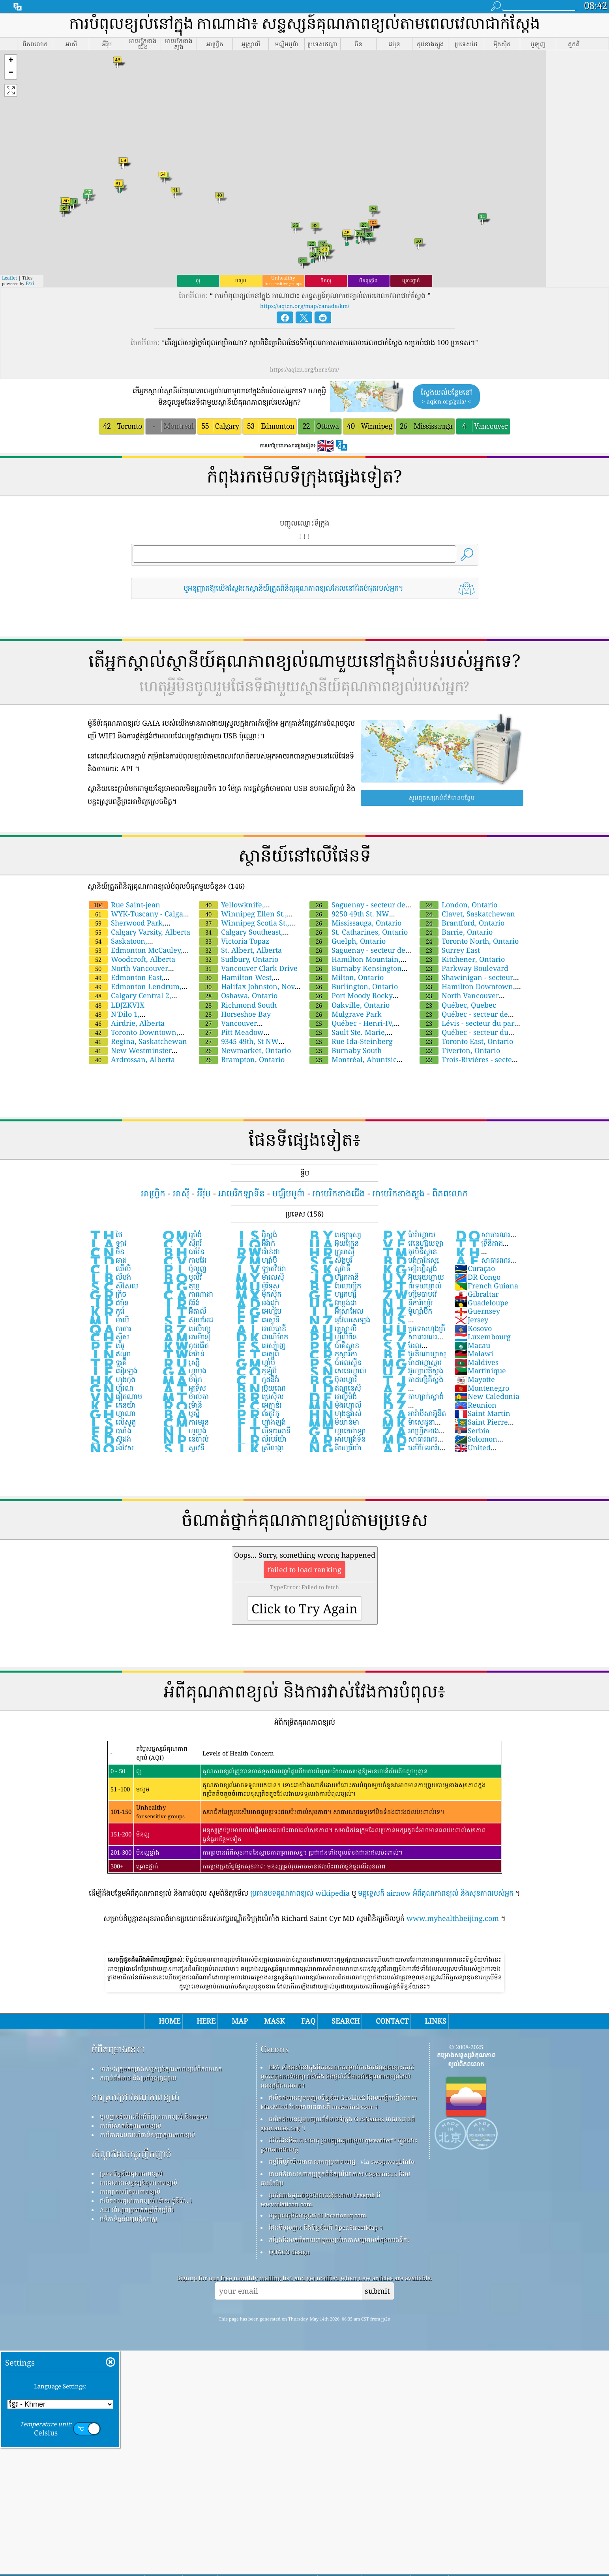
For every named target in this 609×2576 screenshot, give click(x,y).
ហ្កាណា (112, 1413)
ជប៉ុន (109, 1302)
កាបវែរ (184, 1260)
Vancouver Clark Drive (248, 968)
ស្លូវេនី (183, 1447)
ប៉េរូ (107, 1345)
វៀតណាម (115, 1396)
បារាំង (110, 1430)
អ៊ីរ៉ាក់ (255, 1243)
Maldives (476, 1362)
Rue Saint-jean (124, 904)
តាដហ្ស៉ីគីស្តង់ (412, 1379)
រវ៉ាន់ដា (257, 1251)
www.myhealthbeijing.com (453, 1918)
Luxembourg (482, 1336)
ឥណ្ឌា (110, 1353)
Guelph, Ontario (347, 941)
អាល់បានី (260, 1328)
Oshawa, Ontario (238, 995)
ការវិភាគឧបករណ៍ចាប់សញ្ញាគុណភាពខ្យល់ (147, 2135)
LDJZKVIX (116, 1005)
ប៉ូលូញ (184, 1268)
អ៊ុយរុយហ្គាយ (412, 1277)
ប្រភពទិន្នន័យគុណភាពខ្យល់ (131, 2173)
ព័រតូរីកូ (257, 1413)
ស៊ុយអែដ (187, 1319)
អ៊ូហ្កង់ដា (332, 1302)
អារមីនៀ (186, 1336)
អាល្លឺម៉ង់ (332, 1396)
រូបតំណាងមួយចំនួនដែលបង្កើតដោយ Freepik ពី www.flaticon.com (320, 2199)
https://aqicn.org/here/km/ (304, 369)
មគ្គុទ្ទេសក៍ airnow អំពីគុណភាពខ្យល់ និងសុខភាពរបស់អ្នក (435, 1893)
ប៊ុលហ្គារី (332, 1379)
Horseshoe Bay (235, 1014)
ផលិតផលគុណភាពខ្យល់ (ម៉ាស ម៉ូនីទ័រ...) (146, 2200)
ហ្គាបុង (184, 1370)
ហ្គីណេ (111, 1388)
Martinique (480, 1370)
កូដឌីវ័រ (257, 1379)
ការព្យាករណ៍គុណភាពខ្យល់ (130, 2191)
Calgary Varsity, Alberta (139, 932)
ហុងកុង (112, 1379)
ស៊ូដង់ (110, 1439)
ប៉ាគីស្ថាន (333, 1345)
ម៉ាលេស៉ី (259, 1277)
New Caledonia (486, 1396)
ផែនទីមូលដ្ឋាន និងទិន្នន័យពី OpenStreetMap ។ (326, 2227)
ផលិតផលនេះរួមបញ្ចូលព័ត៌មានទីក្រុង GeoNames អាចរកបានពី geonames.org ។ (337, 2123)
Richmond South (238, 1005)
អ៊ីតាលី (184, 1311)
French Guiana (486, 1285)
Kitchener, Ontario (462, 959)
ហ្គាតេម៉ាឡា (337, 1430)
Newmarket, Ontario (245, 1050)
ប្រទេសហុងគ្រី (413, 1328)
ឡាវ (108, 1243)
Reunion (475, 1405)
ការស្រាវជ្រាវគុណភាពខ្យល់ (136, 2097)
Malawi (473, 1353)
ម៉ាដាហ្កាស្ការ (411, 1362)
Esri (30, 283)
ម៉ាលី (109, 1319)
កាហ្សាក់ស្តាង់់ (412, 1396)
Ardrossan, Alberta (132, 1059)
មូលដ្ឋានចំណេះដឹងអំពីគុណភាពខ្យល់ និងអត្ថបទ (154, 2116)
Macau (472, 1345)
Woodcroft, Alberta (132, 959)
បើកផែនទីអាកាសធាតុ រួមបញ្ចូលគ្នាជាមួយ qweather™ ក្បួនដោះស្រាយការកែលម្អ (339, 2144)
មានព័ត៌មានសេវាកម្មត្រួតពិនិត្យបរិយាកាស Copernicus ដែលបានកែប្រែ (335, 2178)
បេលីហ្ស (186, 1328)
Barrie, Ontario (456, 932)
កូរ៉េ (107, 1311)
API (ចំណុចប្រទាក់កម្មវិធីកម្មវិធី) (137, 2210)
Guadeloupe (481, 1302)
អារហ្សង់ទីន (336, 1439)
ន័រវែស (111, 1447)
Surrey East (450, 950)
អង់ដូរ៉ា (257, 1302)
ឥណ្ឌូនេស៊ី (334, 1388)
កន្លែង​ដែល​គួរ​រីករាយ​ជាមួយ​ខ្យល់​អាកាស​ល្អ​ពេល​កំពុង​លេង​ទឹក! (339, 2240)
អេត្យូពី (257, 1353)
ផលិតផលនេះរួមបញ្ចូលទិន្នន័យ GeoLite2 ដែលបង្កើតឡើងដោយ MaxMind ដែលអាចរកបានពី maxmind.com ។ (338, 2101)
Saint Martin (482, 1413)
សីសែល (113, 1285)
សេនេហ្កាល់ (337, 1370)
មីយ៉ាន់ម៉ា (333, 1422)
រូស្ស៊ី (181, 1362)
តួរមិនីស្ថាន (409, 1251)
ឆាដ (108, 1260)
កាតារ (110, 1328)
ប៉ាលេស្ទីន (335, 1362)
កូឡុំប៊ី (256, 1370)
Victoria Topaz (234, 941)
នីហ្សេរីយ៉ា (335, 1447)
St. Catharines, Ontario (358, 932)
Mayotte (474, 1379)
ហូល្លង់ (184, 1430)
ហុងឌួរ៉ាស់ (335, 1413)
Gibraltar (476, 1294)
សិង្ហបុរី (330, 1260)
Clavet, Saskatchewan (467, 913)
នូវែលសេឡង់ (339, 1319)
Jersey (471, 1319)
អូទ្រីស (184, 1388)
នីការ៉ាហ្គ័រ (407, 1302)
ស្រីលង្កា (259, 1447)
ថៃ (105, 1234)
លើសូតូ (112, 1422)
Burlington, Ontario (353, 986)
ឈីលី (110, 1268)
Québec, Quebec (458, 1005)
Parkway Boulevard (464, 968)
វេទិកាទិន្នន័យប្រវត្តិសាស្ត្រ (128, 2219)
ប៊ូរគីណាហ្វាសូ (413, 1353)
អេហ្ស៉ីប (258, 1311)
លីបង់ (110, 1277)
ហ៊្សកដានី (333, 1277)
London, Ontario (458, 904)
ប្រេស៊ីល (259, 1396)
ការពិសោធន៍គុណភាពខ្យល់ (130, 2125)
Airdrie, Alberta (127, 1023)
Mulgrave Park (345, 1014)
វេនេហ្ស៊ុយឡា (412, 1243)
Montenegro (481, 1388)
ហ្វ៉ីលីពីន (332, 1336)
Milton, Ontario (346, 977)
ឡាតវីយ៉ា (260, 1268)
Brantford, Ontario (462, 923)
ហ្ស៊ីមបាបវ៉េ (409, 1294)
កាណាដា (187, 1294)
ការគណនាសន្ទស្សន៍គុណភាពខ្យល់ (138, 2182)
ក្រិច (107, 1294)
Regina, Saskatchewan (138, 1041)
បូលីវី (182, 1277)
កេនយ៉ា (112, 1405)
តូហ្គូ (181, 1285)
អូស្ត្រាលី (332, 1328)
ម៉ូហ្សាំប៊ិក (406, 1311)
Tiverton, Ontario (460, 1050)
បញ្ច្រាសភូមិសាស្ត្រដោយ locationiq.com (317, 2215)
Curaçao (474, 1268)
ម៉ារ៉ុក (182, 1379)
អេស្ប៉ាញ (260, 1345)
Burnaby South (345, 1050)
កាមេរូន (185, 1422)
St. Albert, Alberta (240, 950)
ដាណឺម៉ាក (261, 1336)
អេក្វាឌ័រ (258, 1405)
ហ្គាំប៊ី (255, 1362)
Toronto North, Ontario (469, 941)
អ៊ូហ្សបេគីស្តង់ (412, 1370)
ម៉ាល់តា (185, 1396)
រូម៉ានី (182, 1405)
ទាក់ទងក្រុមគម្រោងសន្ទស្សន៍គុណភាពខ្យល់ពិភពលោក (161, 2069)
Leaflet (9, 277)
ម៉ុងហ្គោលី (335, 1405)
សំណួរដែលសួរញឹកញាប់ (131, 2154)
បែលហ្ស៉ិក (334, 1285)
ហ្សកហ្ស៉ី (332, 1294)
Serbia (471, 1430)
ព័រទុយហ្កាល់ (411, 1285)
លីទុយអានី (262, 1430)
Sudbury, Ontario (238, 959)
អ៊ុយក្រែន (333, 1243)
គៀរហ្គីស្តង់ (409, 1268)
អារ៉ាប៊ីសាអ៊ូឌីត (413, 1413)
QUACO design (289, 2252)
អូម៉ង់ (182, 1234)
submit (377, 2291)
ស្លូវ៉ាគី (329, 1268)
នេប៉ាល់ (185, 1439)
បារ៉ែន (183, 1251)
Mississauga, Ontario (355, 923)
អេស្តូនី (257, 1319)
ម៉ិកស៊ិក (258, 1294)
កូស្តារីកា (332, 1353)
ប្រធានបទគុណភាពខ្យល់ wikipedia (300, 1893)
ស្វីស (109, 1336)
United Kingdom (472, 1452)
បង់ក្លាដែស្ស (410, 1260)
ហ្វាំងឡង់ (260, 1422)
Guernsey (477, 1311)
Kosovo (473, 1328)
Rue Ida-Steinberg (351, 1041)
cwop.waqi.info (392, 2161)
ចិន (106, 1251)
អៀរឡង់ (113, 1370)
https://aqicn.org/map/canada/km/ (304, 306)
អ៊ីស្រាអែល (336, 1311)
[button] (11, 61)
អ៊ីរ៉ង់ (181, 1302)
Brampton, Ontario (242, 1059)
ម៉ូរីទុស (257, 1285)
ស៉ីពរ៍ (182, 1243)
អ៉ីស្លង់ (256, 1234)
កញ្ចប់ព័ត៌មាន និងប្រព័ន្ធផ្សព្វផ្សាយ (138, 2078)
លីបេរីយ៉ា (261, 1439)
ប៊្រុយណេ (260, 1388)
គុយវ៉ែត (185, 1345)
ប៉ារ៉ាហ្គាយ (408, 1234)
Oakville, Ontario (349, 1005)
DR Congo (477, 1277)
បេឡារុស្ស (334, 1234)
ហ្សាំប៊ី (256, 1260)
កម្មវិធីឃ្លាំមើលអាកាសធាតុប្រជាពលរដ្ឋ (312, 2161)
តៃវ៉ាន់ (183, 1353)
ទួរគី (108, 1362)
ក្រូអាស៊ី (331, 1251)
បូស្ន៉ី (181, 1413)
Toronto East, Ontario (466, 1041)
